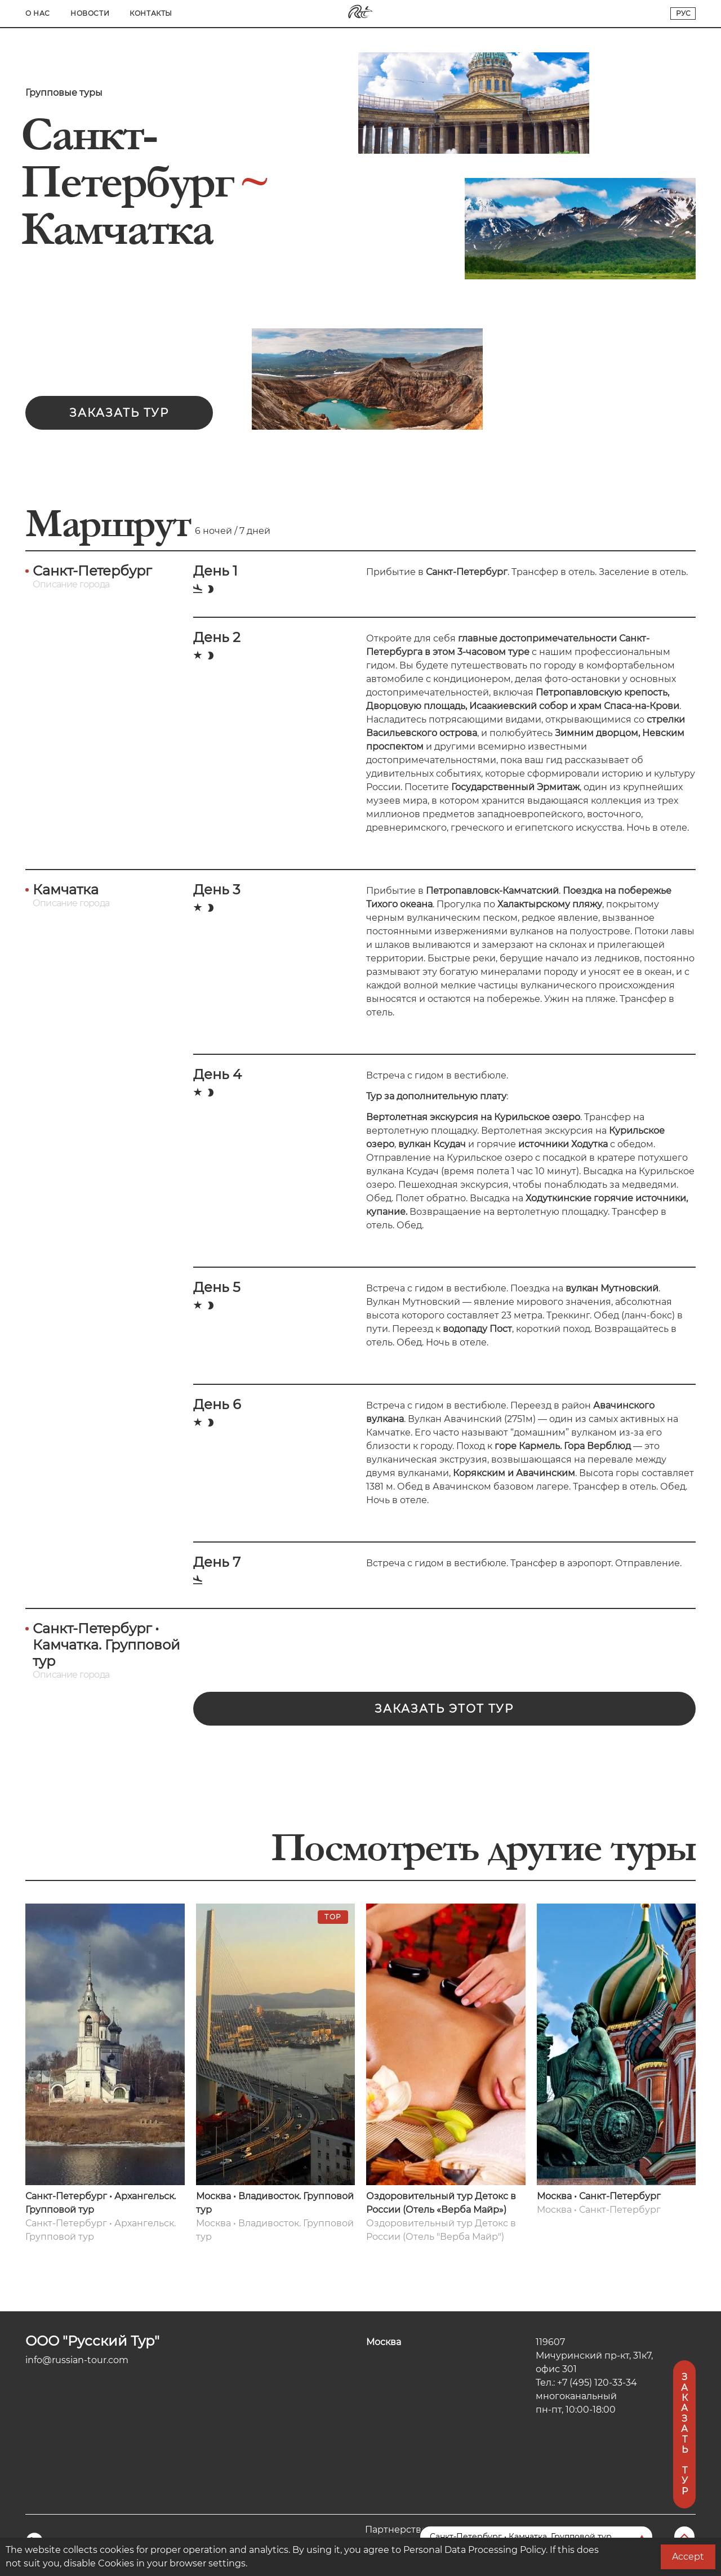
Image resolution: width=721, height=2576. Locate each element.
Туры (146, 13)
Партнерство (396, 2529)
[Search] (181, 13)
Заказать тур (119, 413)
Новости (559, 13)
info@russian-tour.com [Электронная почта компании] (76, 2360)
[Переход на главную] (360, 16)
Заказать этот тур (444, 1708)
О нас (507, 13)
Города (98, 13)
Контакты (620, 13)
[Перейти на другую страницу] (536, 2536)
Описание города (71, 584)
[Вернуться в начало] (683, 2536)
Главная (43, 13)
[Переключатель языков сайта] (683, 13)
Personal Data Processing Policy (474, 2549)
